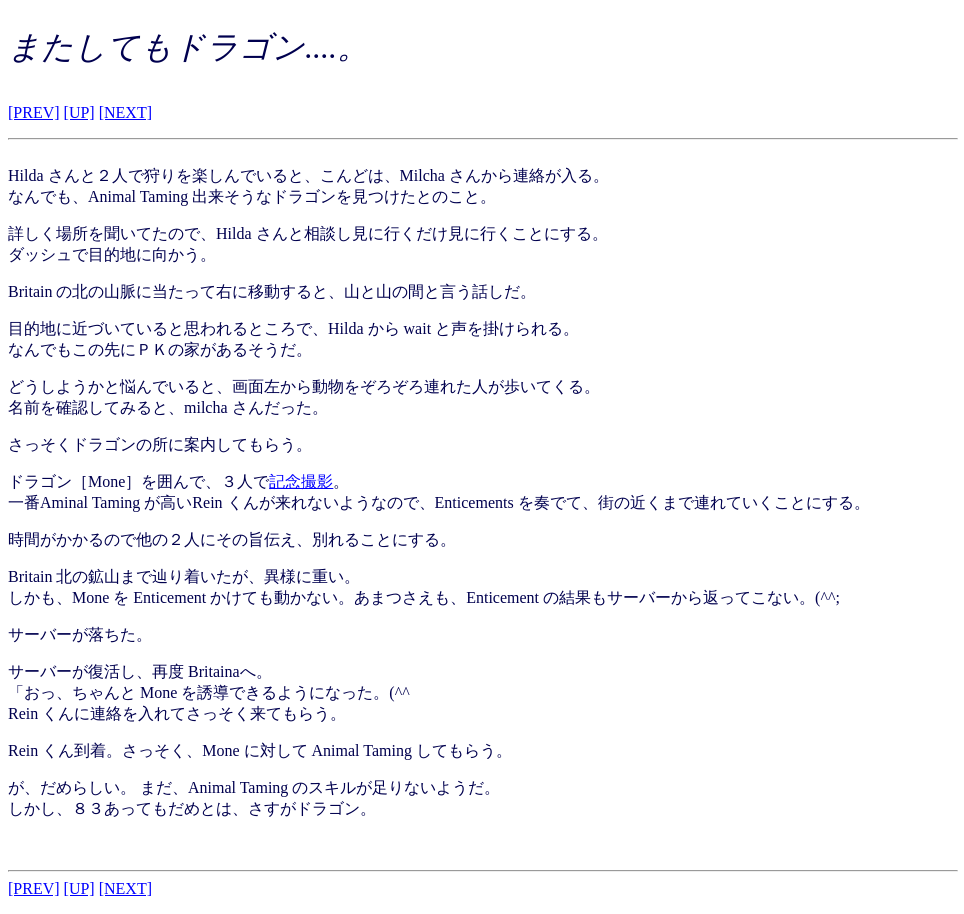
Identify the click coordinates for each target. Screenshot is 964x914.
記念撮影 (301, 481)
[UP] (79, 112)
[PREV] (34, 112)
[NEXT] (125, 112)
